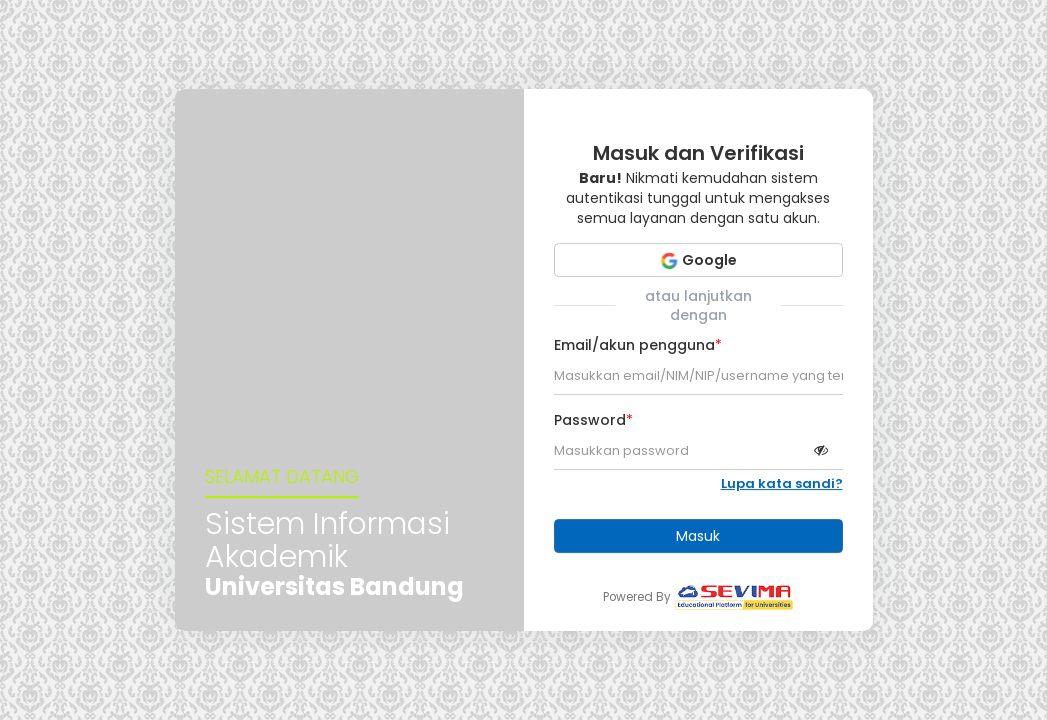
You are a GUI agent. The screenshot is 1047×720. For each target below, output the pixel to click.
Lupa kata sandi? (782, 484)
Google (698, 260)
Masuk (698, 536)
